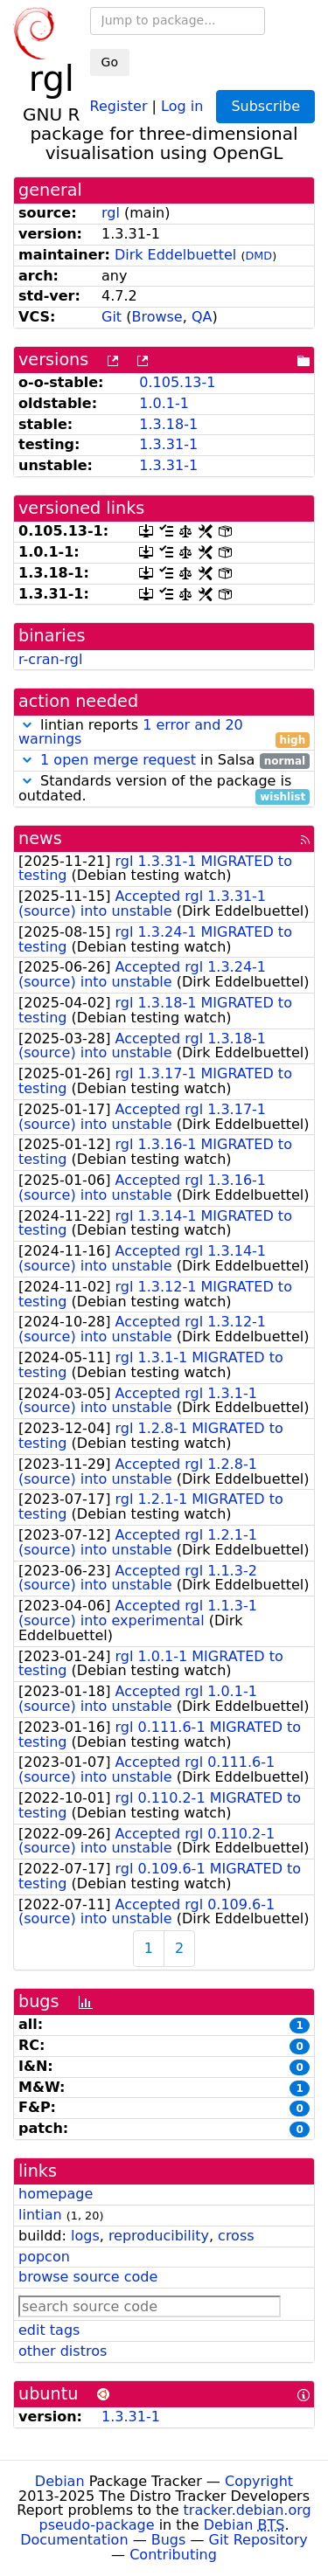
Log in (182, 105)
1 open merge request (118, 759)
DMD (258, 255)
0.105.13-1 (177, 382)
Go (109, 62)
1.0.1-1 (164, 403)
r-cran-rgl (50, 659)
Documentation (74, 2539)
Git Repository (258, 2539)
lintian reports (164, 733)
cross (236, 2235)
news (40, 838)
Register (119, 105)
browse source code (87, 2276)
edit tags (49, 2330)
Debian (60, 2481)
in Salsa (164, 760)
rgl (110, 212)
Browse (156, 316)
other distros (62, 2351)
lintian (40, 2214)
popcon (44, 2256)
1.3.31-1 (168, 444)
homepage (55, 2193)
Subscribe (265, 106)
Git (111, 316)
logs (85, 2235)
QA (202, 316)
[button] (27, 725)
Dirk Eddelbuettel (175, 254)
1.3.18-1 (168, 424)
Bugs (168, 2539)
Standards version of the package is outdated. (164, 789)
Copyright (259, 2481)
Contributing (173, 2554)
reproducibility (158, 2235)
